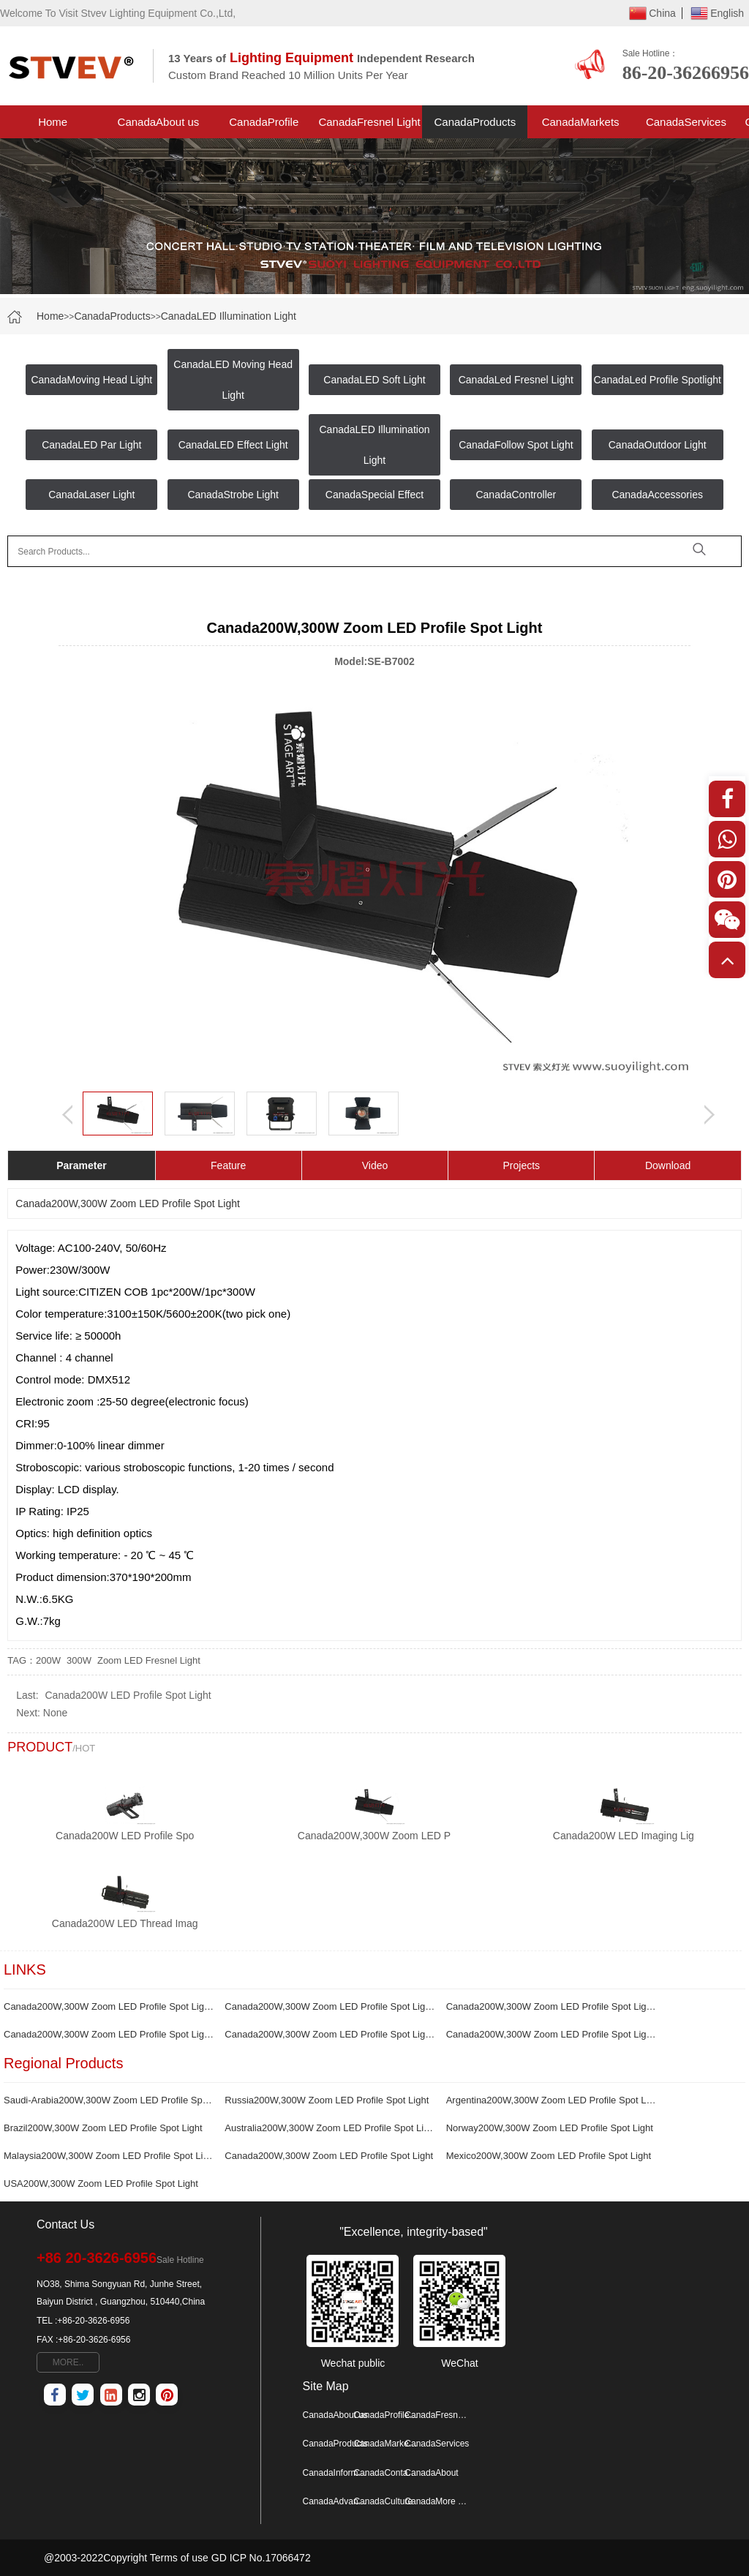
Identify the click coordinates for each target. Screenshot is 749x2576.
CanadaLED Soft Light (374, 380)
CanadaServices (686, 122)
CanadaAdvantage (336, 2501)
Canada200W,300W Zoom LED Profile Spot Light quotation (330, 2006)
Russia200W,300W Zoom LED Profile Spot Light (327, 2100)
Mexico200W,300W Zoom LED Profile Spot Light (548, 2155)
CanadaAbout (431, 2473)
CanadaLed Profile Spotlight (657, 380)
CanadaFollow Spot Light (516, 445)
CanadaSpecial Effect (374, 494)
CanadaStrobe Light (233, 494)
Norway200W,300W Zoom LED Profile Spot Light (549, 2127)
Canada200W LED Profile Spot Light (128, 1695)
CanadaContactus (386, 2473)
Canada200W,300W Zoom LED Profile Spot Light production (109, 2034)
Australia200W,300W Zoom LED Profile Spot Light (330, 2127)
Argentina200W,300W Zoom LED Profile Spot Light (552, 2100)
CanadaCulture (383, 2501)
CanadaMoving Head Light (91, 380)
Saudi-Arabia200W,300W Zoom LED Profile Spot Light (109, 2100)
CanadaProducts (475, 122)
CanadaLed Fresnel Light (516, 380)
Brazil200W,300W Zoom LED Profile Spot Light (103, 2127)
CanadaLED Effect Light (233, 445)
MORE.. (68, 2362)
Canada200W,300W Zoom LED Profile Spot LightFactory (109, 2006)
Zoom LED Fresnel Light (148, 1660)
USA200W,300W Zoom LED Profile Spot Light (101, 2183)
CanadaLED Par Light (91, 445)
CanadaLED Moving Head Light (233, 379)
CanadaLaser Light (91, 494)
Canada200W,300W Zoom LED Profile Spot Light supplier (330, 2034)
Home (52, 122)
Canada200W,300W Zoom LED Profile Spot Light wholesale (552, 2006)
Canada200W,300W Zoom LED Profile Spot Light (329, 2155)
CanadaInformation (336, 2473)
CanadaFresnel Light (369, 122)
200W (48, 1660)
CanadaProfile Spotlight (263, 127)
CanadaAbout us (159, 122)
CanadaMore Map (437, 2501)
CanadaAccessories (657, 494)
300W (79, 1660)
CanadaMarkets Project (581, 127)
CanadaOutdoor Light (658, 445)
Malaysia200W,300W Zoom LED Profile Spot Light (109, 2155)
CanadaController (515, 494)
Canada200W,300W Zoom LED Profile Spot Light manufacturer (552, 2034)
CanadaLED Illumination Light (228, 316)
